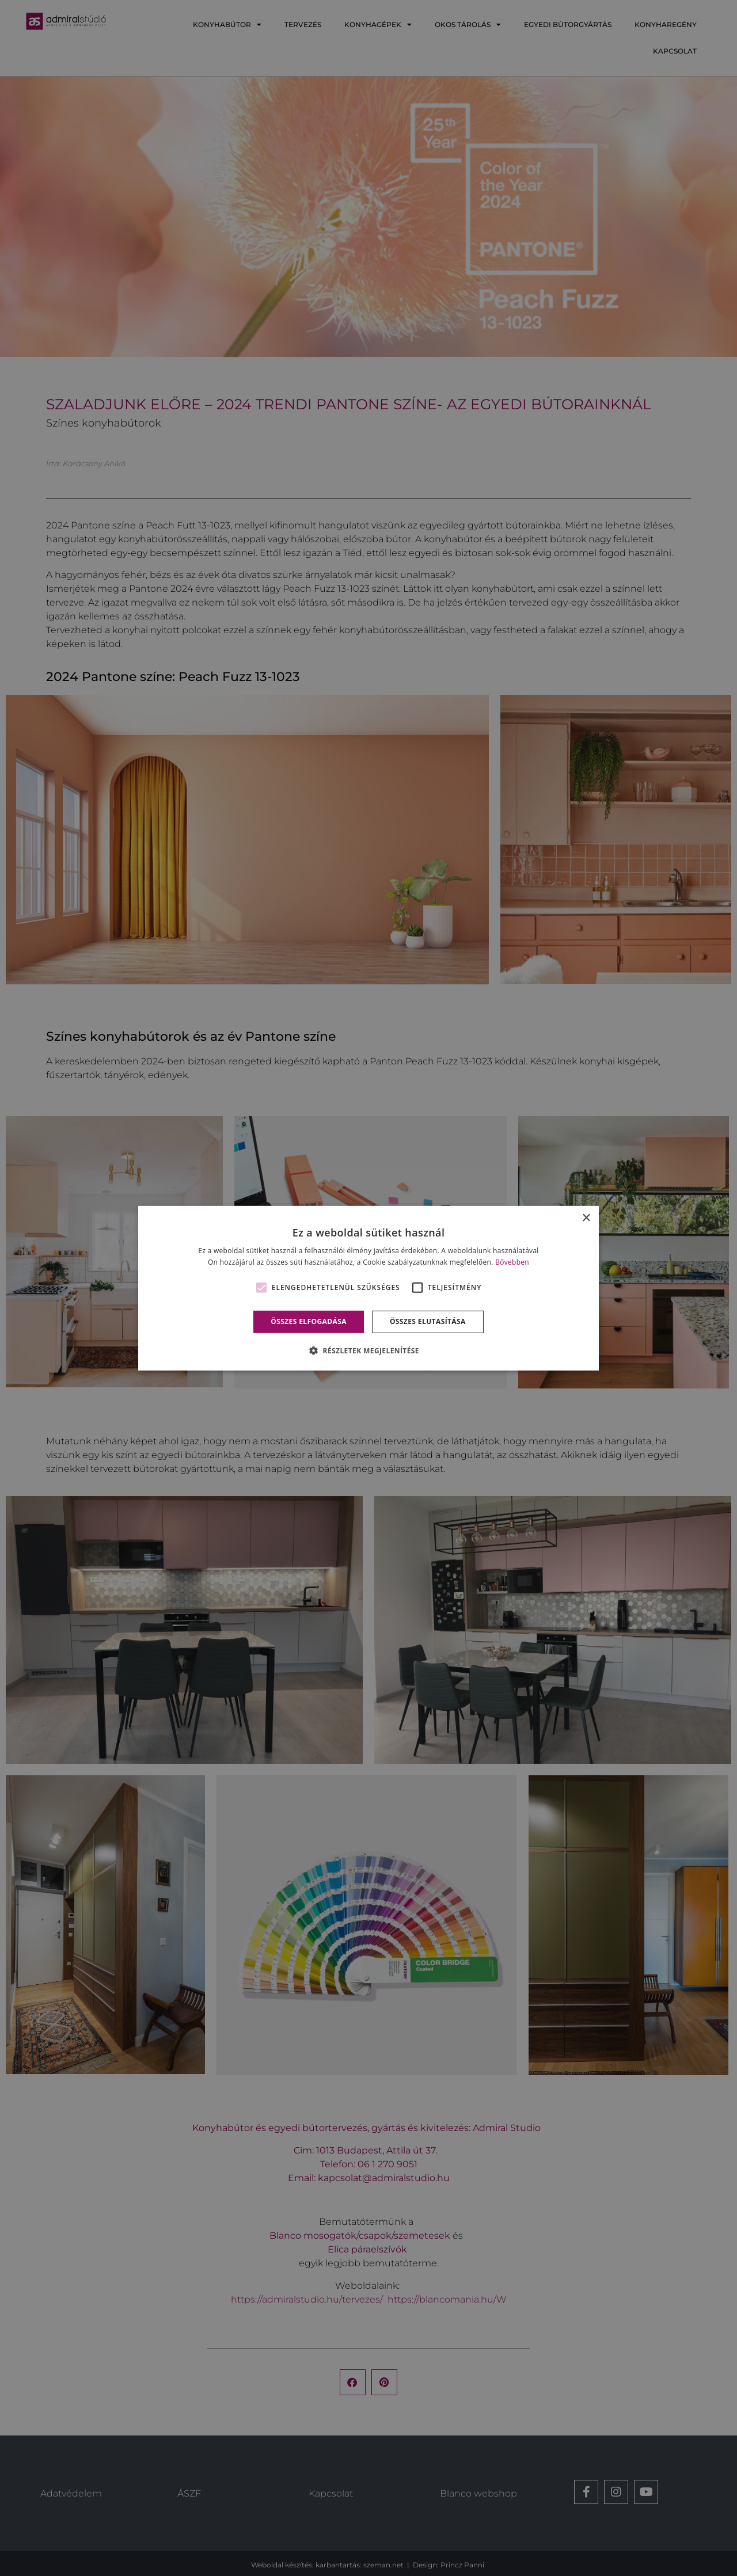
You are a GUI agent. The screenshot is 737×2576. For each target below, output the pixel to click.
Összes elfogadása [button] (309, 1321)
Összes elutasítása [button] (428, 1321)
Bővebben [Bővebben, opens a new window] (512, 1262)
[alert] (368, 1288)
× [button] (586, 1217)
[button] (368, 1350)
